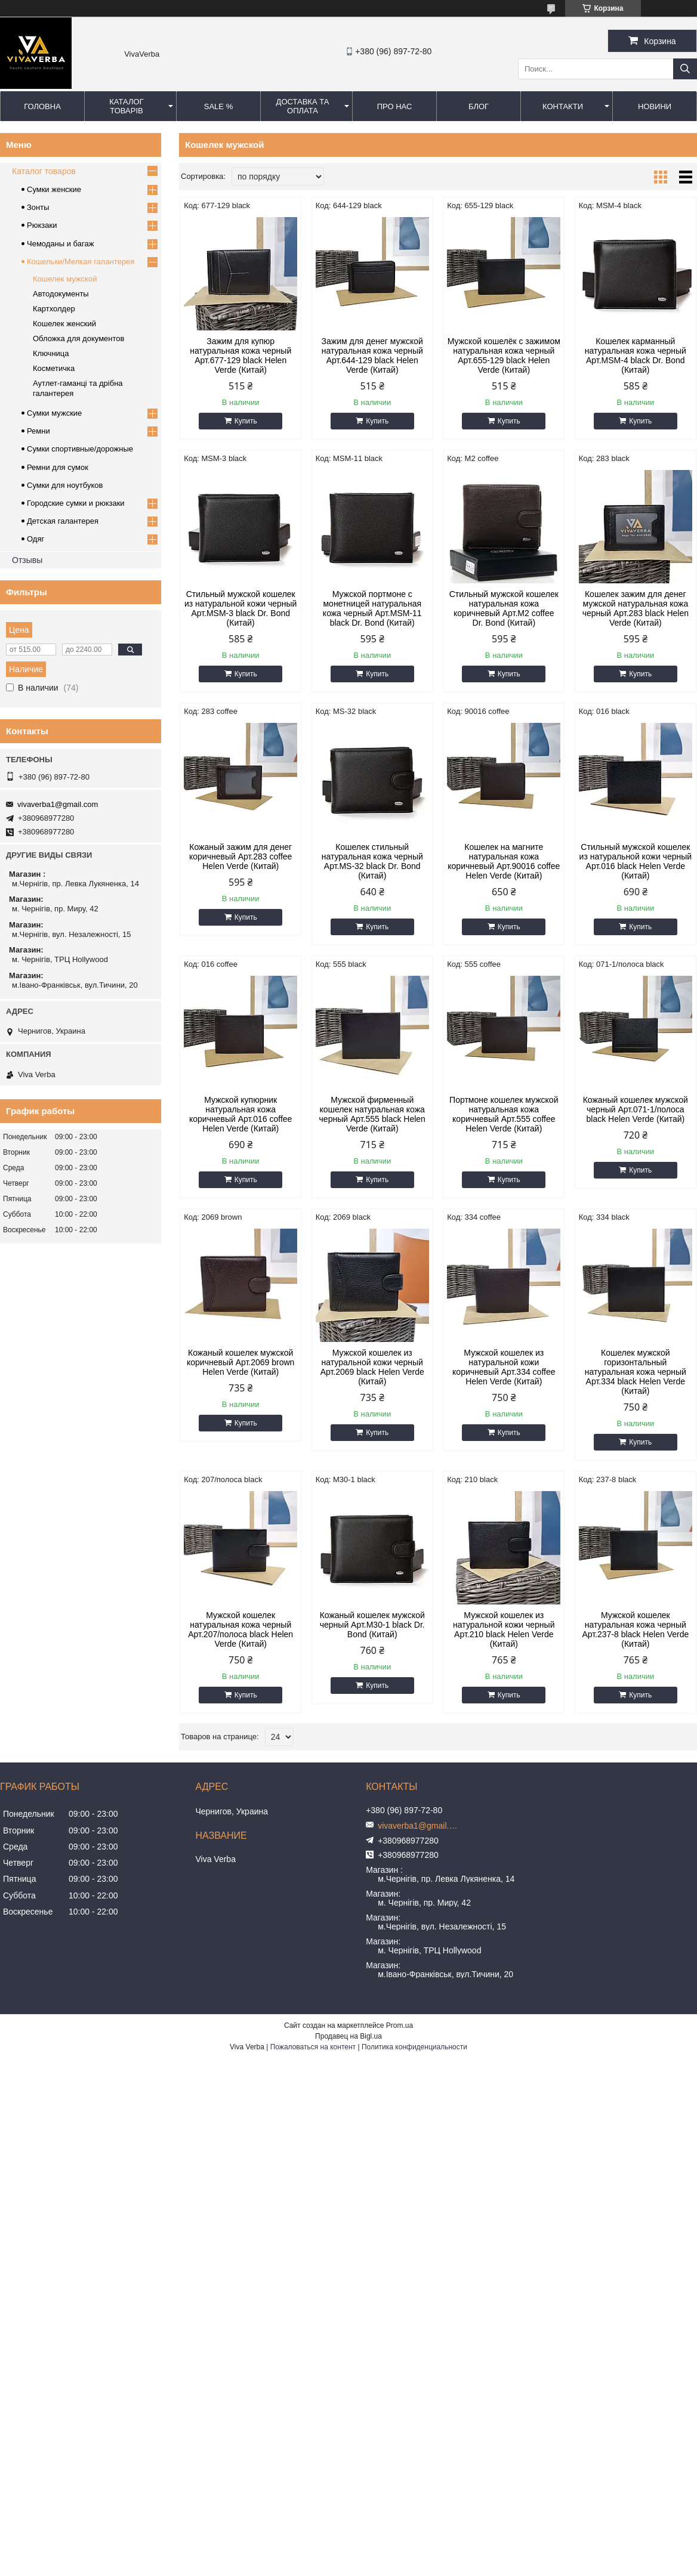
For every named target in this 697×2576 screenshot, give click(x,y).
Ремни (38, 430)
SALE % (218, 106)
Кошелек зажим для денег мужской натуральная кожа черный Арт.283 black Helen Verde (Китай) (635, 608)
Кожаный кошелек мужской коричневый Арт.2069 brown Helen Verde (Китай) (240, 1362)
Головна (42, 106)
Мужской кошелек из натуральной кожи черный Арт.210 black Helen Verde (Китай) (503, 1629)
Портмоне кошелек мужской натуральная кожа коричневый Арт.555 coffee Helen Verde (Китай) (503, 1114)
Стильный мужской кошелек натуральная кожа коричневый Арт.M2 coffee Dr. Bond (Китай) (504, 608)
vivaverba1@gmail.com (57, 804)
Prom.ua (399, 2025)
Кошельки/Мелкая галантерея (80, 261)
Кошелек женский (64, 323)
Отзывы (27, 560)
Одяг (35, 538)
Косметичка (54, 368)
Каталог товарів (126, 106)
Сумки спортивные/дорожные (80, 448)
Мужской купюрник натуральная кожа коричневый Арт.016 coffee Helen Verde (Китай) (240, 1114)
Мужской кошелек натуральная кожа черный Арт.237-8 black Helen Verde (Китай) (635, 1629)
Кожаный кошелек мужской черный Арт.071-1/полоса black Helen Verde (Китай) (635, 1109)
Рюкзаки (42, 225)
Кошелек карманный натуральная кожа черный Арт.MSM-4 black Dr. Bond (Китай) (635, 355)
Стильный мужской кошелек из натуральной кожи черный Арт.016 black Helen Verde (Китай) (635, 861)
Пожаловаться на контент (313, 2047)
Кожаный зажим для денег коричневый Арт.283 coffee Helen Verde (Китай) (240, 856)
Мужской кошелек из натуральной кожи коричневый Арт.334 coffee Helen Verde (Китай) (503, 1367)
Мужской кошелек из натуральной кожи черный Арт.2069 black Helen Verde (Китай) (372, 1367)
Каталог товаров (44, 171)
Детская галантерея (62, 521)
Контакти (562, 106)
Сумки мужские (54, 413)
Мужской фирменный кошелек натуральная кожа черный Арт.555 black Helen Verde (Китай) (372, 1114)
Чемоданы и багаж (60, 243)
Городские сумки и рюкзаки (76, 503)
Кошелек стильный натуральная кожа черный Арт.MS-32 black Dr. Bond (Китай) (372, 861)
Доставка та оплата (302, 106)
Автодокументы (61, 293)
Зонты (38, 207)
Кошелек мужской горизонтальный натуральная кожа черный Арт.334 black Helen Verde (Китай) (635, 1372)
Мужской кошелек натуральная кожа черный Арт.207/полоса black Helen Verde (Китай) (240, 1629)
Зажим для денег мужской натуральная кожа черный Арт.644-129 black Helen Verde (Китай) (372, 355)
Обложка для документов (78, 338)
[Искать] (685, 68)
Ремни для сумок (57, 467)
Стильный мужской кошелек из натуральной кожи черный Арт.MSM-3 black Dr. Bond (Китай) (240, 608)
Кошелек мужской (65, 278)
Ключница (51, 353)
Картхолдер (54, 308)
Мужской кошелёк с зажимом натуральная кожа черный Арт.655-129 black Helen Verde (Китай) (504, 355)
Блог (478, 106)
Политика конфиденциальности (414, 2047)
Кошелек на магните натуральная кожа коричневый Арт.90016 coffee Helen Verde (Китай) (504, 861)
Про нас (394, 106)
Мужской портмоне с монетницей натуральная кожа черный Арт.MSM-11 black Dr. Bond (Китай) (372, 608)
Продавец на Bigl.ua (348, 2036)
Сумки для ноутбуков (65, 485)
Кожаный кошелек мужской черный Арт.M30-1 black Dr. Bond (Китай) (372, 1624)
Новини (654, 106)
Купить (246, 421)
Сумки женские (54, 189)
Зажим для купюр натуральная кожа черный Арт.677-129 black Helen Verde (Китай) (240, 355)
